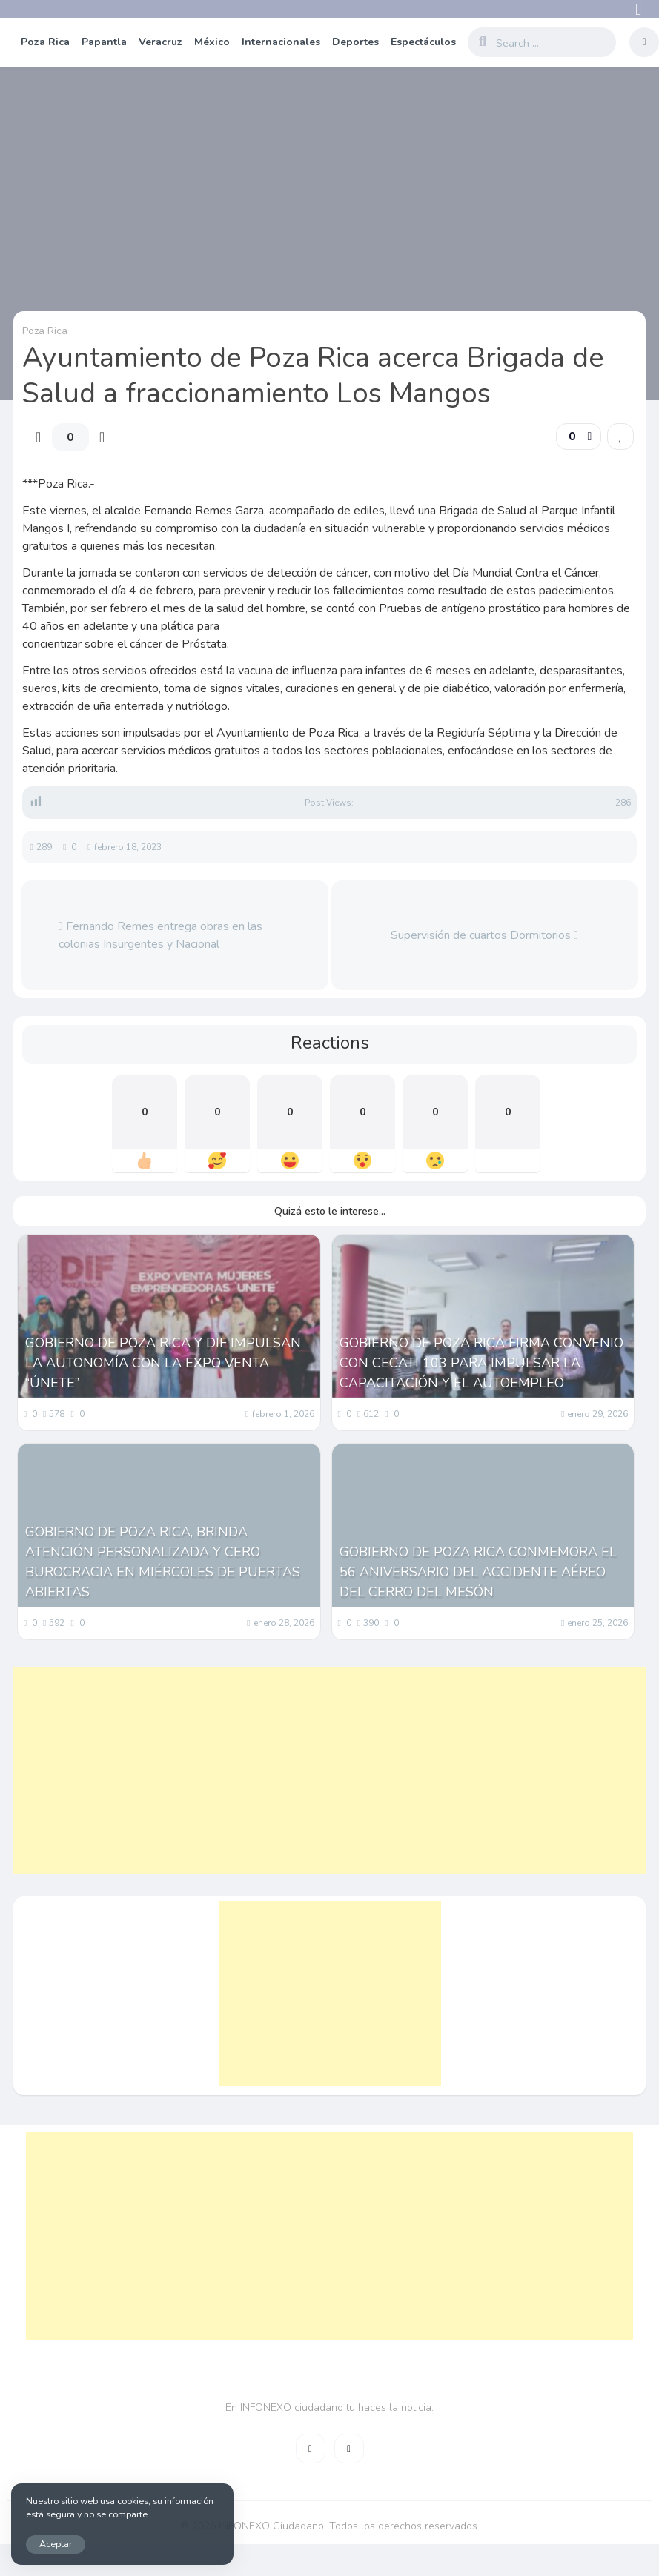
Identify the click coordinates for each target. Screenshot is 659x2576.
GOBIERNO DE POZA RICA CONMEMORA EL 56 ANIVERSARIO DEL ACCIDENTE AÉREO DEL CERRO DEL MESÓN (478, 1572)
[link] (620, 436)
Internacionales (281, 42)
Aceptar (55, 2543)
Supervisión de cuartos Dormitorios (484, 935)
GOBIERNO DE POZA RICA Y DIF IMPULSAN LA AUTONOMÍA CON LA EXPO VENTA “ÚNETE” (163, 1363)
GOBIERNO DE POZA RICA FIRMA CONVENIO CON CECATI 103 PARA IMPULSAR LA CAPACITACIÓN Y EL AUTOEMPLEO (481, 1363)
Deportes (355, 42)
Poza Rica (45, 42)
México (212, 42)
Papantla (104, 42)
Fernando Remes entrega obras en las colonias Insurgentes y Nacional (160, 935)
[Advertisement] (308, 1770)
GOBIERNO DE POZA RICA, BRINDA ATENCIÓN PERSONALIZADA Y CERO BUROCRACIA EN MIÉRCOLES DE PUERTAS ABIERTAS (162, 1562)
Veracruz (160, 42)
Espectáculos (423, 42)
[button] (579, 436)
